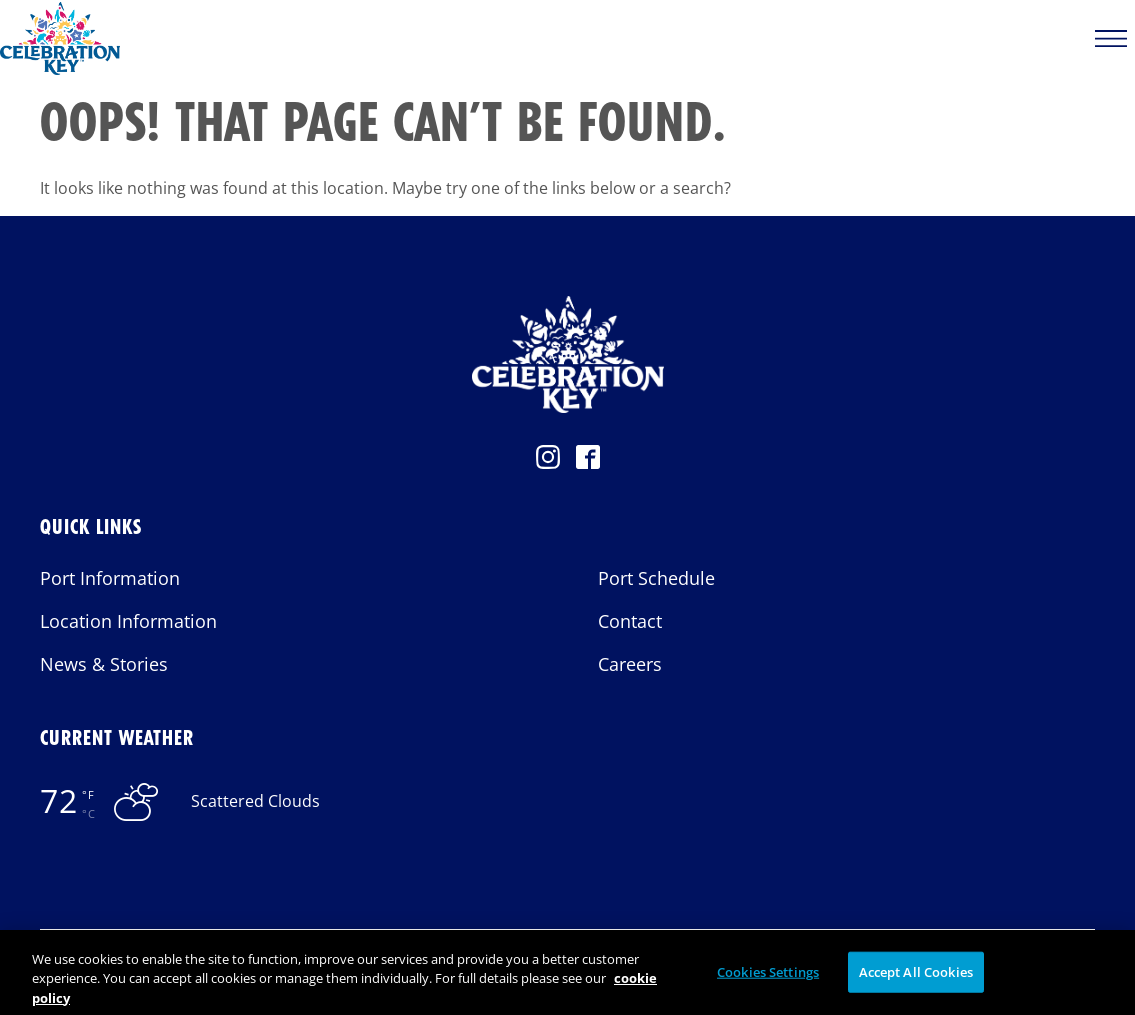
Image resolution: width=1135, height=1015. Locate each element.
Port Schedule (656, 578)
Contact (630, 621)
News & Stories (104, 664)
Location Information (128, 621)
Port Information (110, 578)
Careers (630, 664)
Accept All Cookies (916, 980)
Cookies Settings (768, 980)
